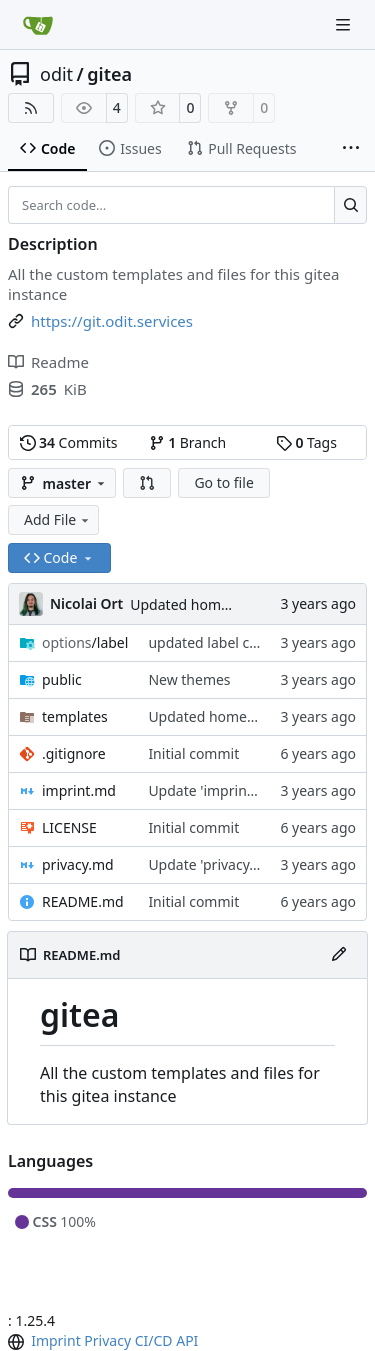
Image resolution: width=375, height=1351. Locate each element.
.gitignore (74, 753)
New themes (189, 679)
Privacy (107, 1340)
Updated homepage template (227, 604)
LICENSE (69, 827)
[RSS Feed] (31, 108)
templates (75, 716)
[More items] (351, 149)
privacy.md (78, 864)
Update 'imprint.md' (214, 790)
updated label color (211, 642)
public (62, 679)
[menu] (18, 1342)
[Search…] (350, 205)
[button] (147, 483)
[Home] (38, 25)
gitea (109, 74)
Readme (48, 362)
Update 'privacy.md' (213, 864)
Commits (69, 442)
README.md (83, 901)
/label (85, 642)
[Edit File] (339, 955)
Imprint (56, 1340)
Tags (306, 442)
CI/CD (154, 1340)
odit (56, 74)
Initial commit (193, 753)
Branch (188, 442)
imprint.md (79, 790)
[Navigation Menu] (345, 24)
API (187, 1340)
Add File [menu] (58, 519)
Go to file (223, 482)
